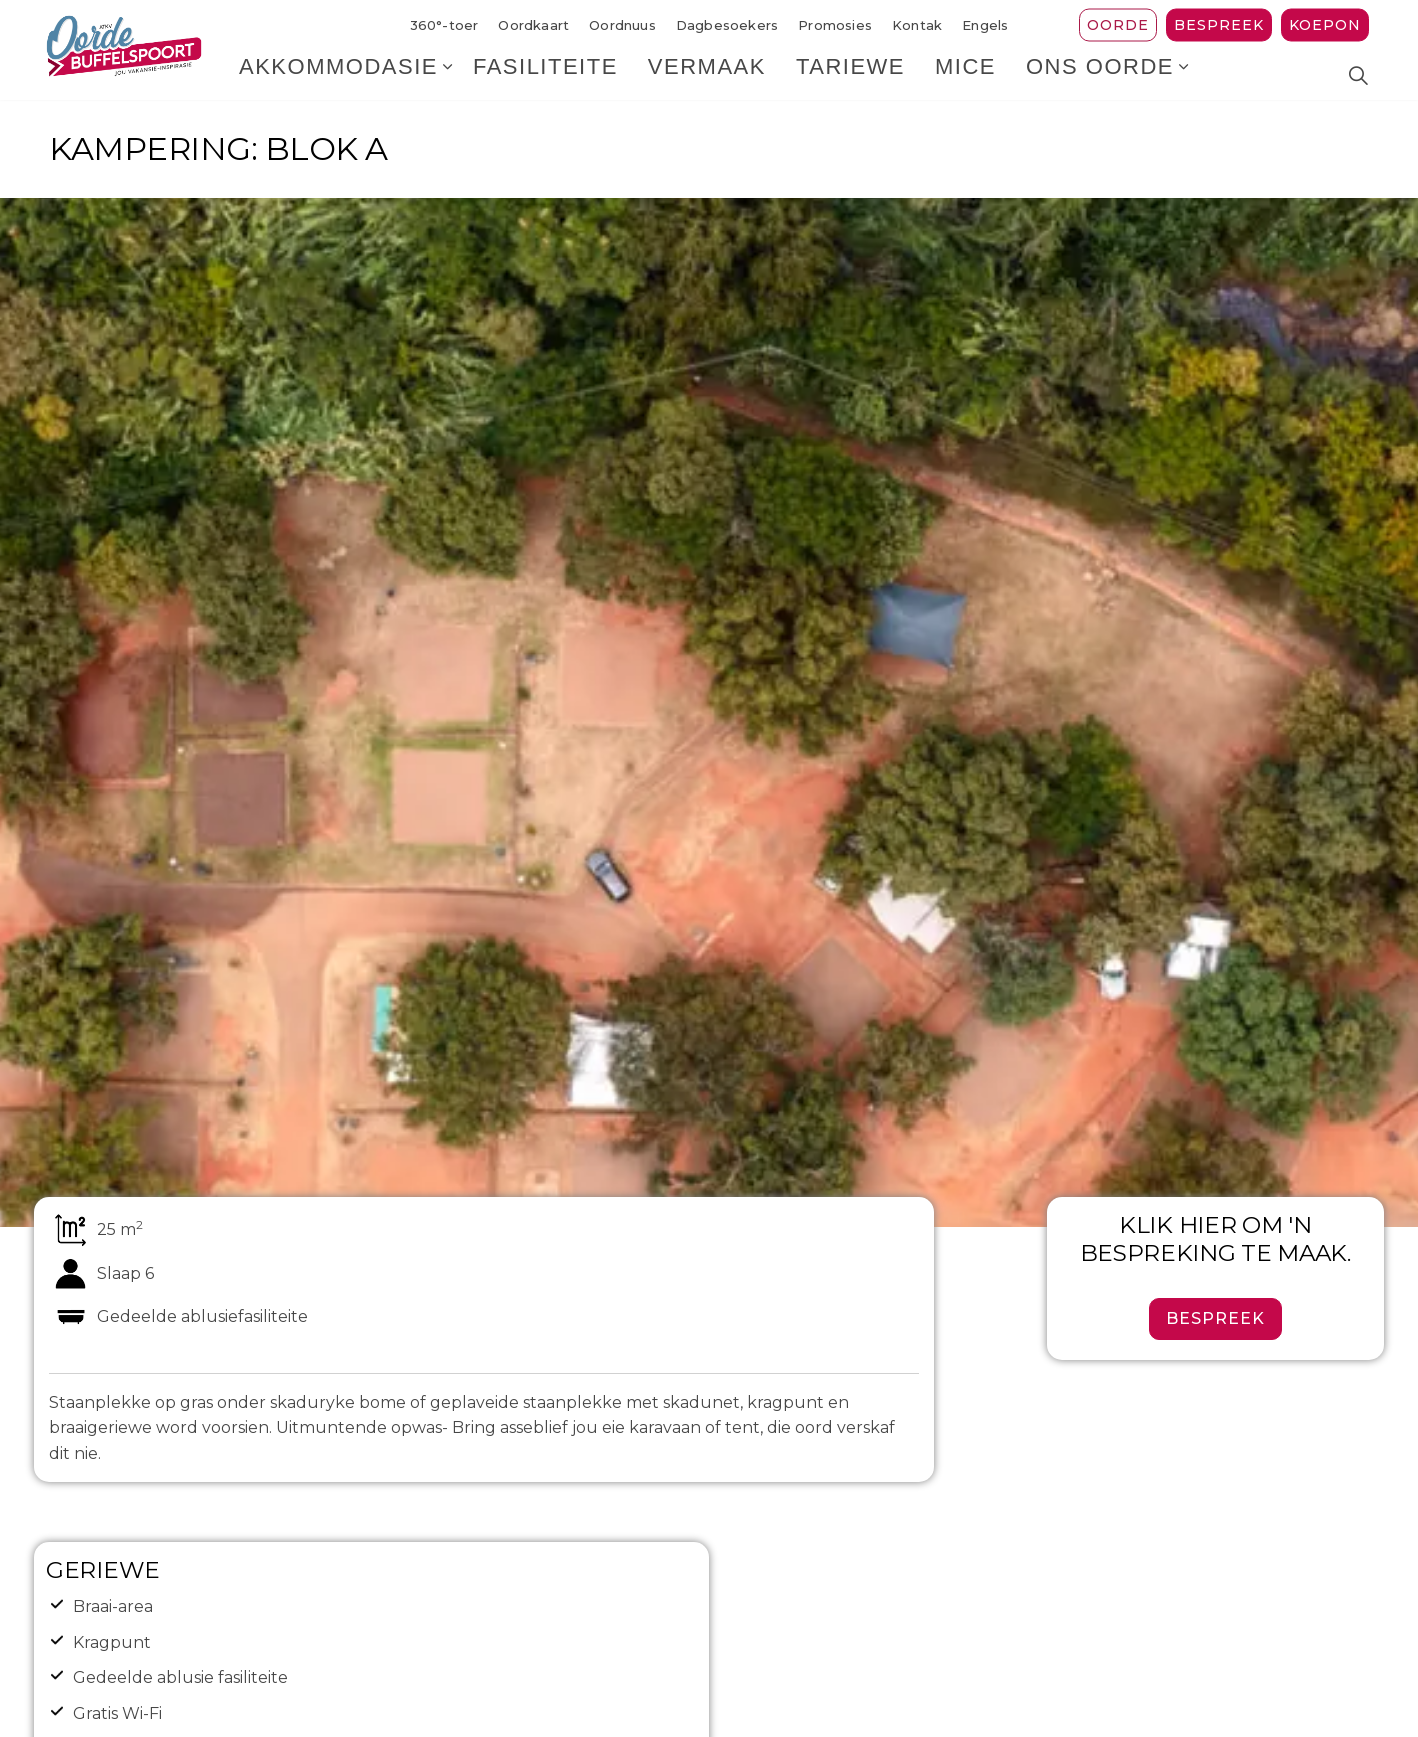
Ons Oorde (1100, 74)
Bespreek (1219, 25)
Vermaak (707, 74)
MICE (965, 74)
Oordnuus (622, 25)
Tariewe (850, 74)
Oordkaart (533, 25)
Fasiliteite (545, 74)
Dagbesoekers (727, 25)
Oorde (1118, 25)
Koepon (1325, 25)
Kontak (917, 25)
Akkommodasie (338, 74)
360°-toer (444, 25)
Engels (985, 25)
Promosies (835, 25)
